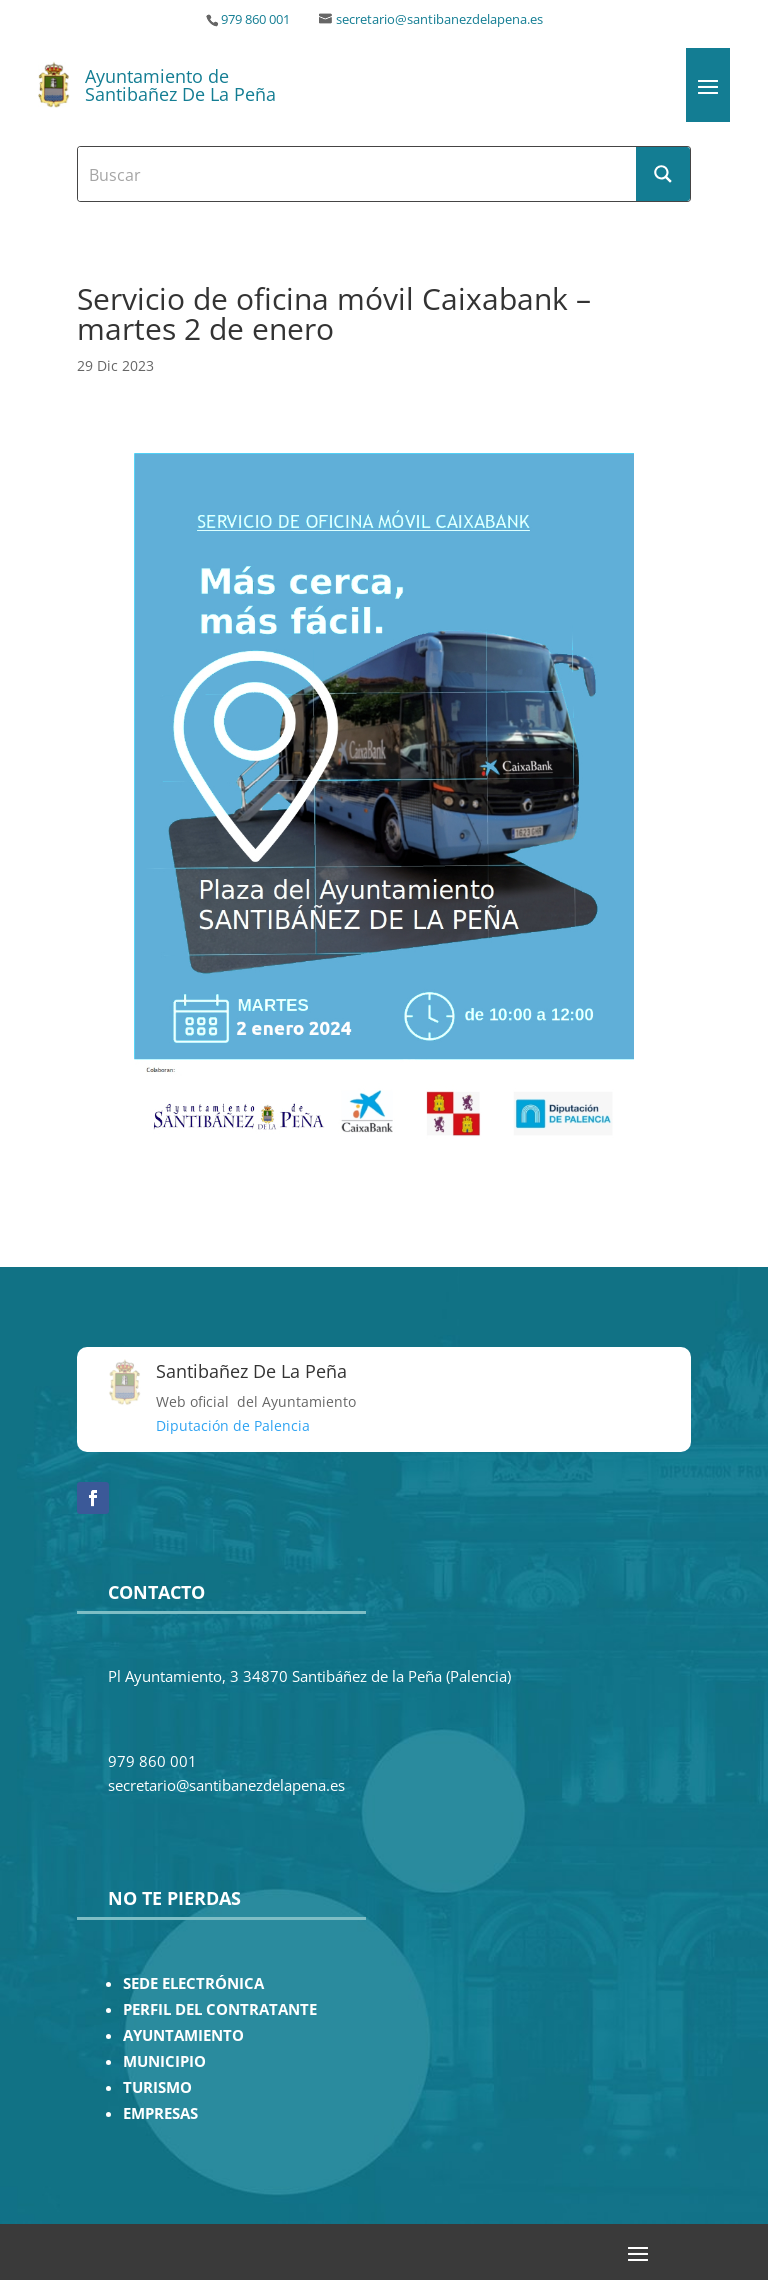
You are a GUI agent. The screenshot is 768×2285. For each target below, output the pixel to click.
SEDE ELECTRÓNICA (193, 1983)
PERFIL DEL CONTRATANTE (220, 2009)
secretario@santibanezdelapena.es (439, 19)
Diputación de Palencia (233, 1425)
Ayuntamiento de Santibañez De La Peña (180, 85)
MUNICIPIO (164, 2061)
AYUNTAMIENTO (183, 2035)
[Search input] (358, 174)
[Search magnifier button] (663, 174)
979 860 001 (255, 19)
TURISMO (157, 2087)
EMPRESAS (160, 2113)
